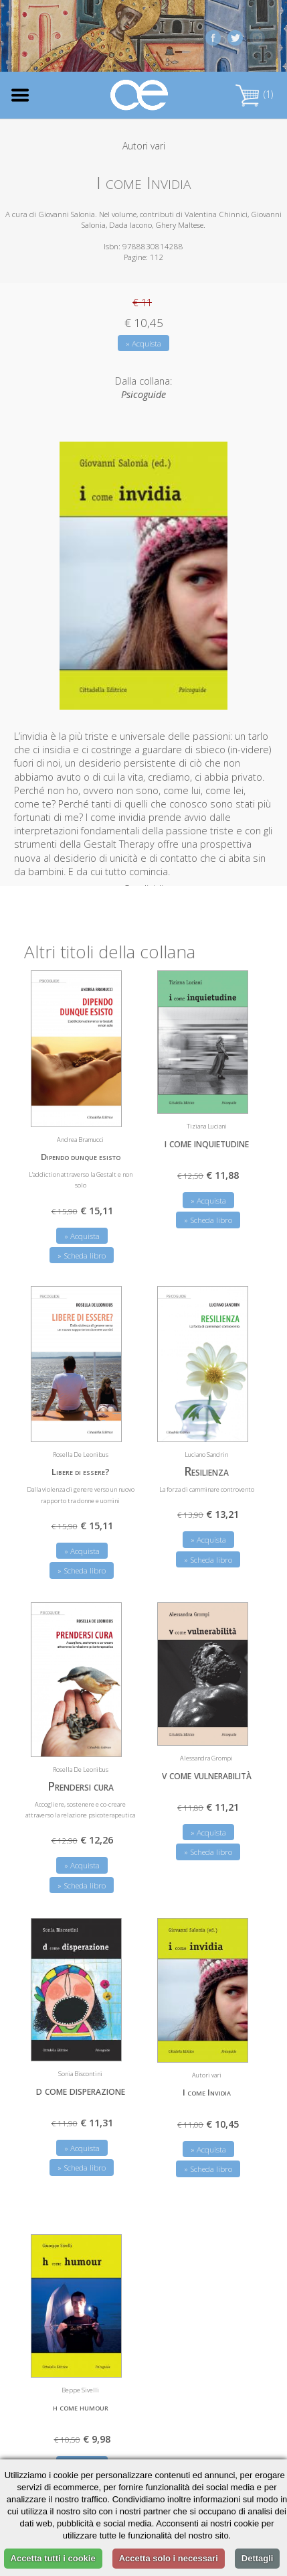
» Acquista (143, 343)
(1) (254, 94)
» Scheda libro (82, 1248)
